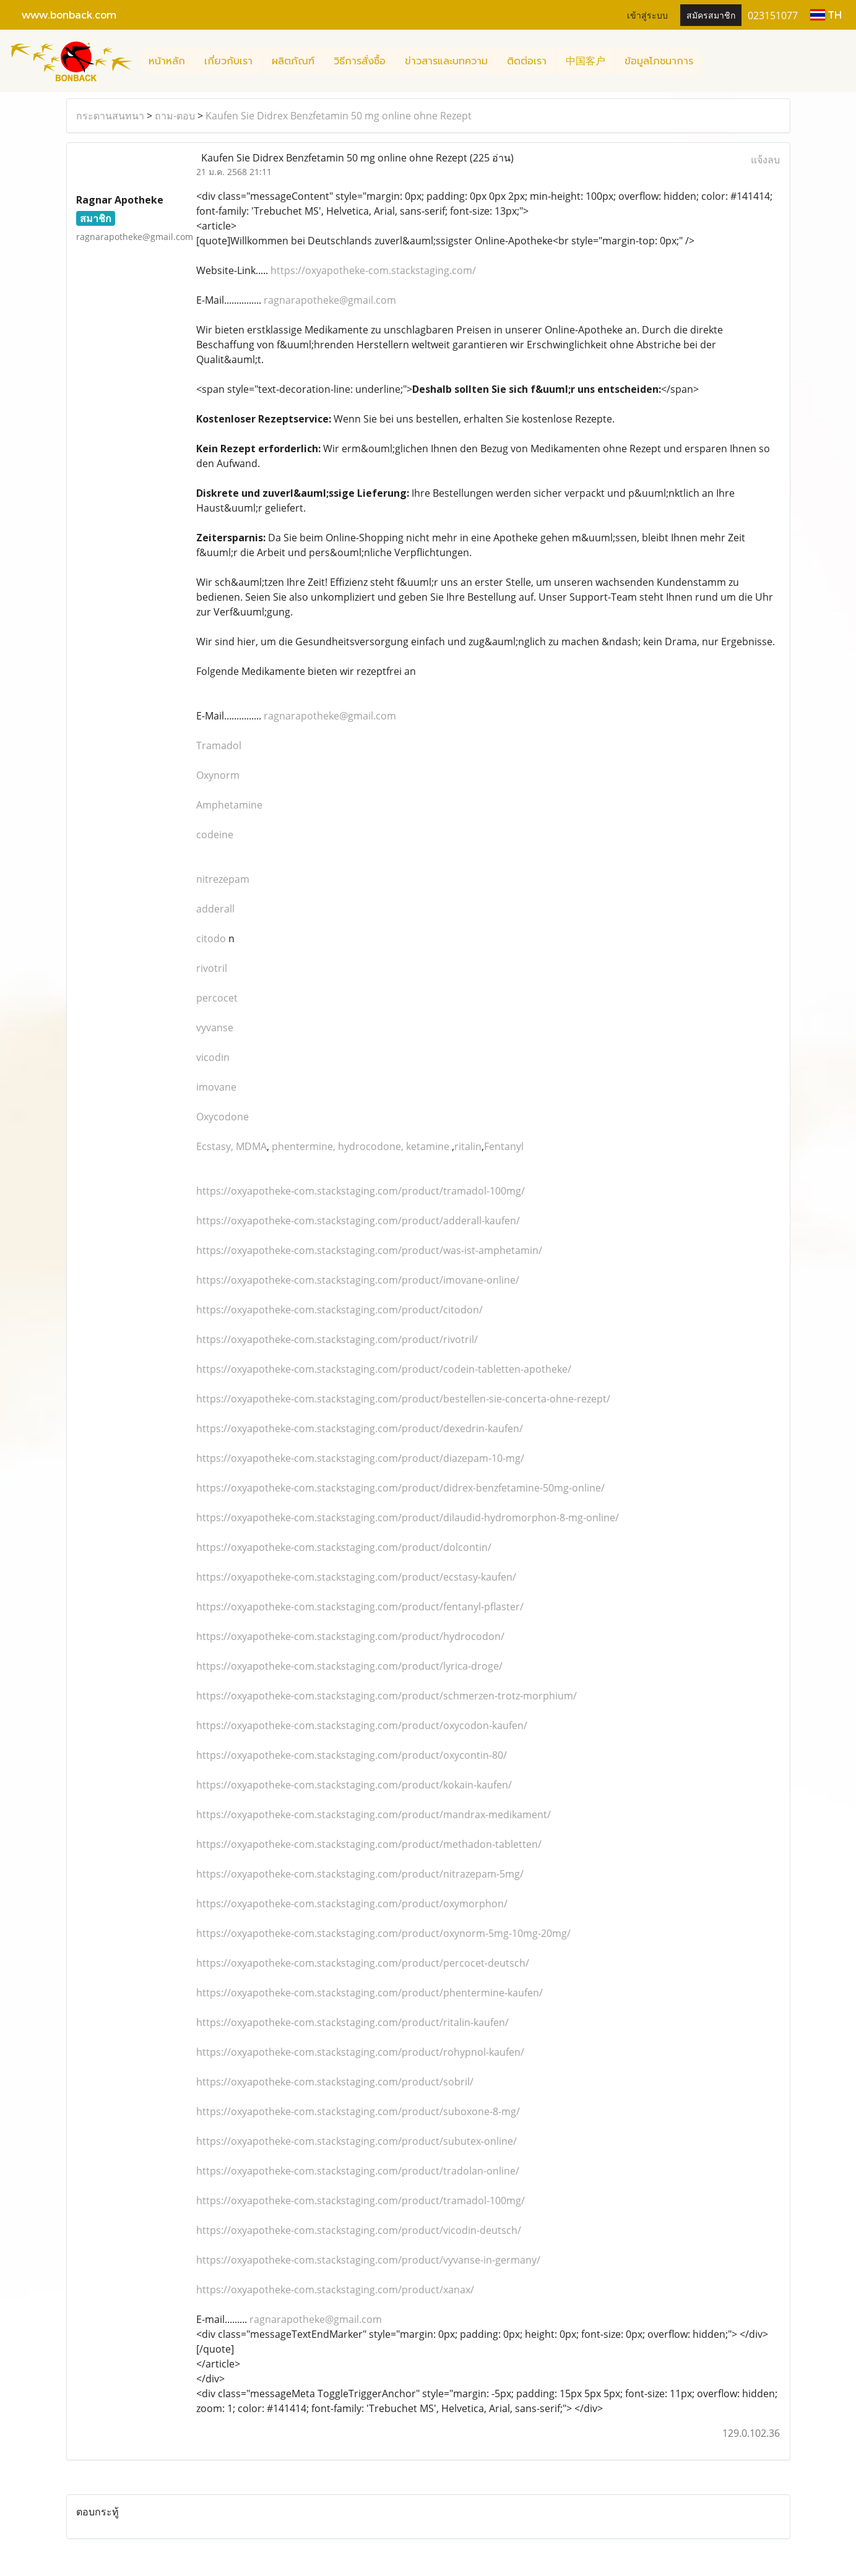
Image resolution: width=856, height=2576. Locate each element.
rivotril (211, 968)
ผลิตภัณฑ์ (293, 61)
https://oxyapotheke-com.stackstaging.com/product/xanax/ (335, 2289)
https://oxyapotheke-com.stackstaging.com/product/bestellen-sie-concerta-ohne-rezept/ (403, 1399)
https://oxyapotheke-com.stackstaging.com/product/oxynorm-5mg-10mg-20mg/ (383, 1933)
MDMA (251, 1146)
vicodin (213, 1057)
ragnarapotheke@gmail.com (330, 300)
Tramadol (218, 745)
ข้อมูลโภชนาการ (659, 61)
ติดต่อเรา (527, 61)
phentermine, (305, 1146)
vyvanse (214, 1027)
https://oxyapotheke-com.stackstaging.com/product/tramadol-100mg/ (360, 1191)
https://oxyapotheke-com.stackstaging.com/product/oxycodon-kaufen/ (361, 1725)
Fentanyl (504, 1146)
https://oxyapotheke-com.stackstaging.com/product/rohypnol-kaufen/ (360, 2052)
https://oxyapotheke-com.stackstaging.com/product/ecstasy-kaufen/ (356, 1577)
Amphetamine (229, 805)
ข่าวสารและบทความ (446, 61)
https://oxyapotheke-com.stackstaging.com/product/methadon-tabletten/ (369, 1844)
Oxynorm (218, 775)
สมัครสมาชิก (710, 14)
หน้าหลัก (167, 61)
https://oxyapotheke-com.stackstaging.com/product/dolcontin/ (343, 1547)
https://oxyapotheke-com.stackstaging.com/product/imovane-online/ (357, 1280)
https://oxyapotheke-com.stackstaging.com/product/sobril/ (334, 2082)
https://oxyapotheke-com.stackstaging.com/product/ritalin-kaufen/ (352, 2022)
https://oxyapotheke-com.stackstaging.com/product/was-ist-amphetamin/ (369, 1250)
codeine (214, 834)
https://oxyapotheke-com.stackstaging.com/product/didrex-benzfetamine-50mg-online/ (400, 1488)
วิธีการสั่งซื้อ (360, 61)
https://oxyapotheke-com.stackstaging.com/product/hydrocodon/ (350, 1636)
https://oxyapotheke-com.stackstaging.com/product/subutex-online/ (356, 2141)
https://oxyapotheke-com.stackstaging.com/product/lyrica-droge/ (349, 1666)
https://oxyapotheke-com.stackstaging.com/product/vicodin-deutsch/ (358, 2230)
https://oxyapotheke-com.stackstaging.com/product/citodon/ (339, 1309)
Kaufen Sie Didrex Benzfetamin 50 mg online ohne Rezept (338, 115)
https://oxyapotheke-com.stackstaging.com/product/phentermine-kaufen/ (369, 1992)
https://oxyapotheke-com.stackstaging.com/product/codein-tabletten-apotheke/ (383, 1369)
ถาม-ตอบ (175, 115)
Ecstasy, (216, 1146)
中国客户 (585, 61)
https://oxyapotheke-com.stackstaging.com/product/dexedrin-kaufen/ (359, 1428)
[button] (714, 61)
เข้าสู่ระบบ (647, 14)
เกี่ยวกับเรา (228, 61)
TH (826, 14)
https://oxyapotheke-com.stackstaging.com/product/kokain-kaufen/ (354, 1785)
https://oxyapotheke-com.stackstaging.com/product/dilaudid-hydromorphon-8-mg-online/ (407, 1517)
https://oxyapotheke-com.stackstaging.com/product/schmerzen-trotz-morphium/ (386, 1695)
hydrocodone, (372, 1146)
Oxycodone (222, 1116)
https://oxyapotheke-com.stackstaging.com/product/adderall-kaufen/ (358, 1220)
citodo (211, 938)
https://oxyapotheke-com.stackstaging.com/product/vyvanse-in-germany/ (368, 2260)
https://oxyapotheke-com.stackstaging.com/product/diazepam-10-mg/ (360, 1458)
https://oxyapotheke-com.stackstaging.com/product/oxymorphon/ (352, 1903)
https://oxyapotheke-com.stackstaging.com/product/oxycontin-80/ (351, 1755)
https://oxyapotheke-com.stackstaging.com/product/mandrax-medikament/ (373, 1814)
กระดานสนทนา (110, 115)
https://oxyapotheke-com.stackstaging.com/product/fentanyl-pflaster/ (360, 1606)
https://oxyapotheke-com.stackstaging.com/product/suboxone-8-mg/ (358, 2111)
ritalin (468, 1146)
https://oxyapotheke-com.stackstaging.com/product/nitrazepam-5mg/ (360, 1874)
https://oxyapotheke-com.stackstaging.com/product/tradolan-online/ (357, 2171)
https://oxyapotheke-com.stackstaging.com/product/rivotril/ (337, 1339)
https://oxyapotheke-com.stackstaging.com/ (373, 270)
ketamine (429, 1146)
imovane (216, 1087)
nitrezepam (222, 879)
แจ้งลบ (765, 159)
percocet (217, 998)
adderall (215, 909)
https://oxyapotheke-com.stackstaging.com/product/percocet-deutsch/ (362, 1963)
